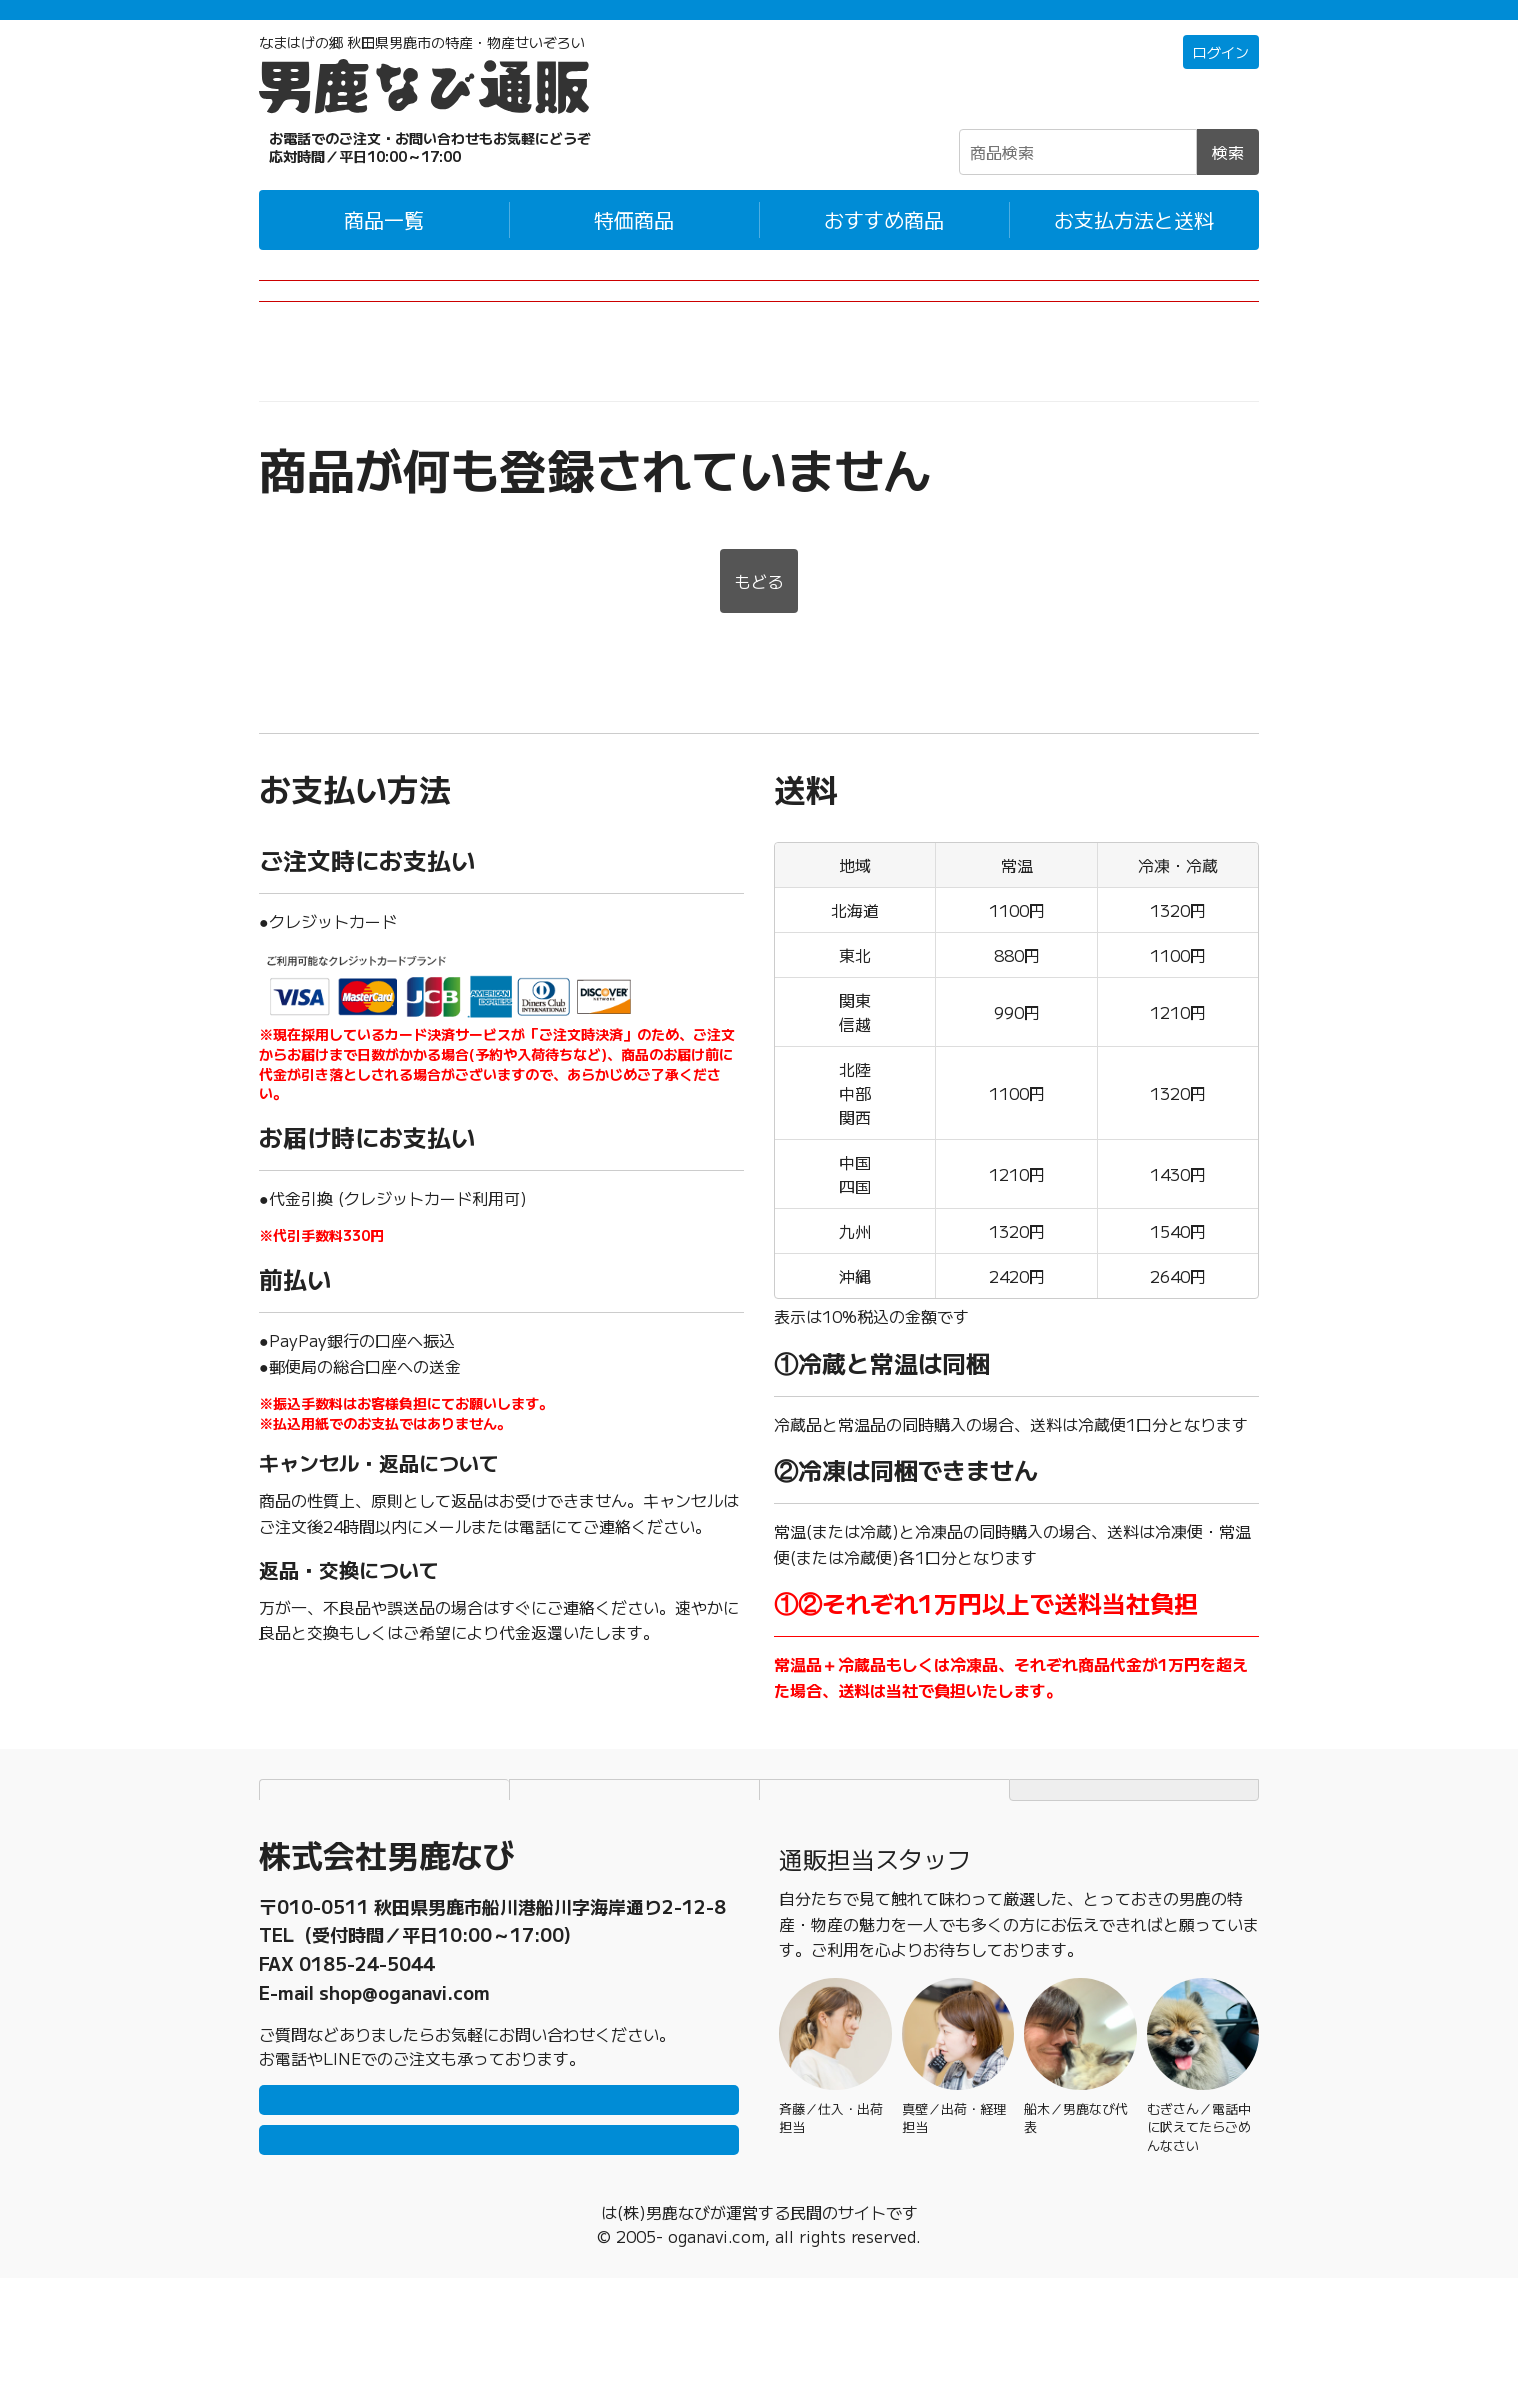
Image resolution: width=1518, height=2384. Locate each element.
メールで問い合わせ (499, 2235)
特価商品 (634, 245)
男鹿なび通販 (307, 411)
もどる (759, 635)
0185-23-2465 (367, 2000)
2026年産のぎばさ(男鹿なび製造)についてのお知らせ (759, 330)
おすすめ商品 (884, 245)
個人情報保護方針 (635, 1844)
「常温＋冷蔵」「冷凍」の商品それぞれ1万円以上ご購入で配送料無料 (759, 23)
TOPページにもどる (1134, 1844)
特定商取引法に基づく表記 (885, 1844)
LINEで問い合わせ (499, 2175)
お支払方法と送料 (1134, 245)
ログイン (1217, 79)
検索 (1228, 178)
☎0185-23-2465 (389, 173)
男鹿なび (601, 2318)
